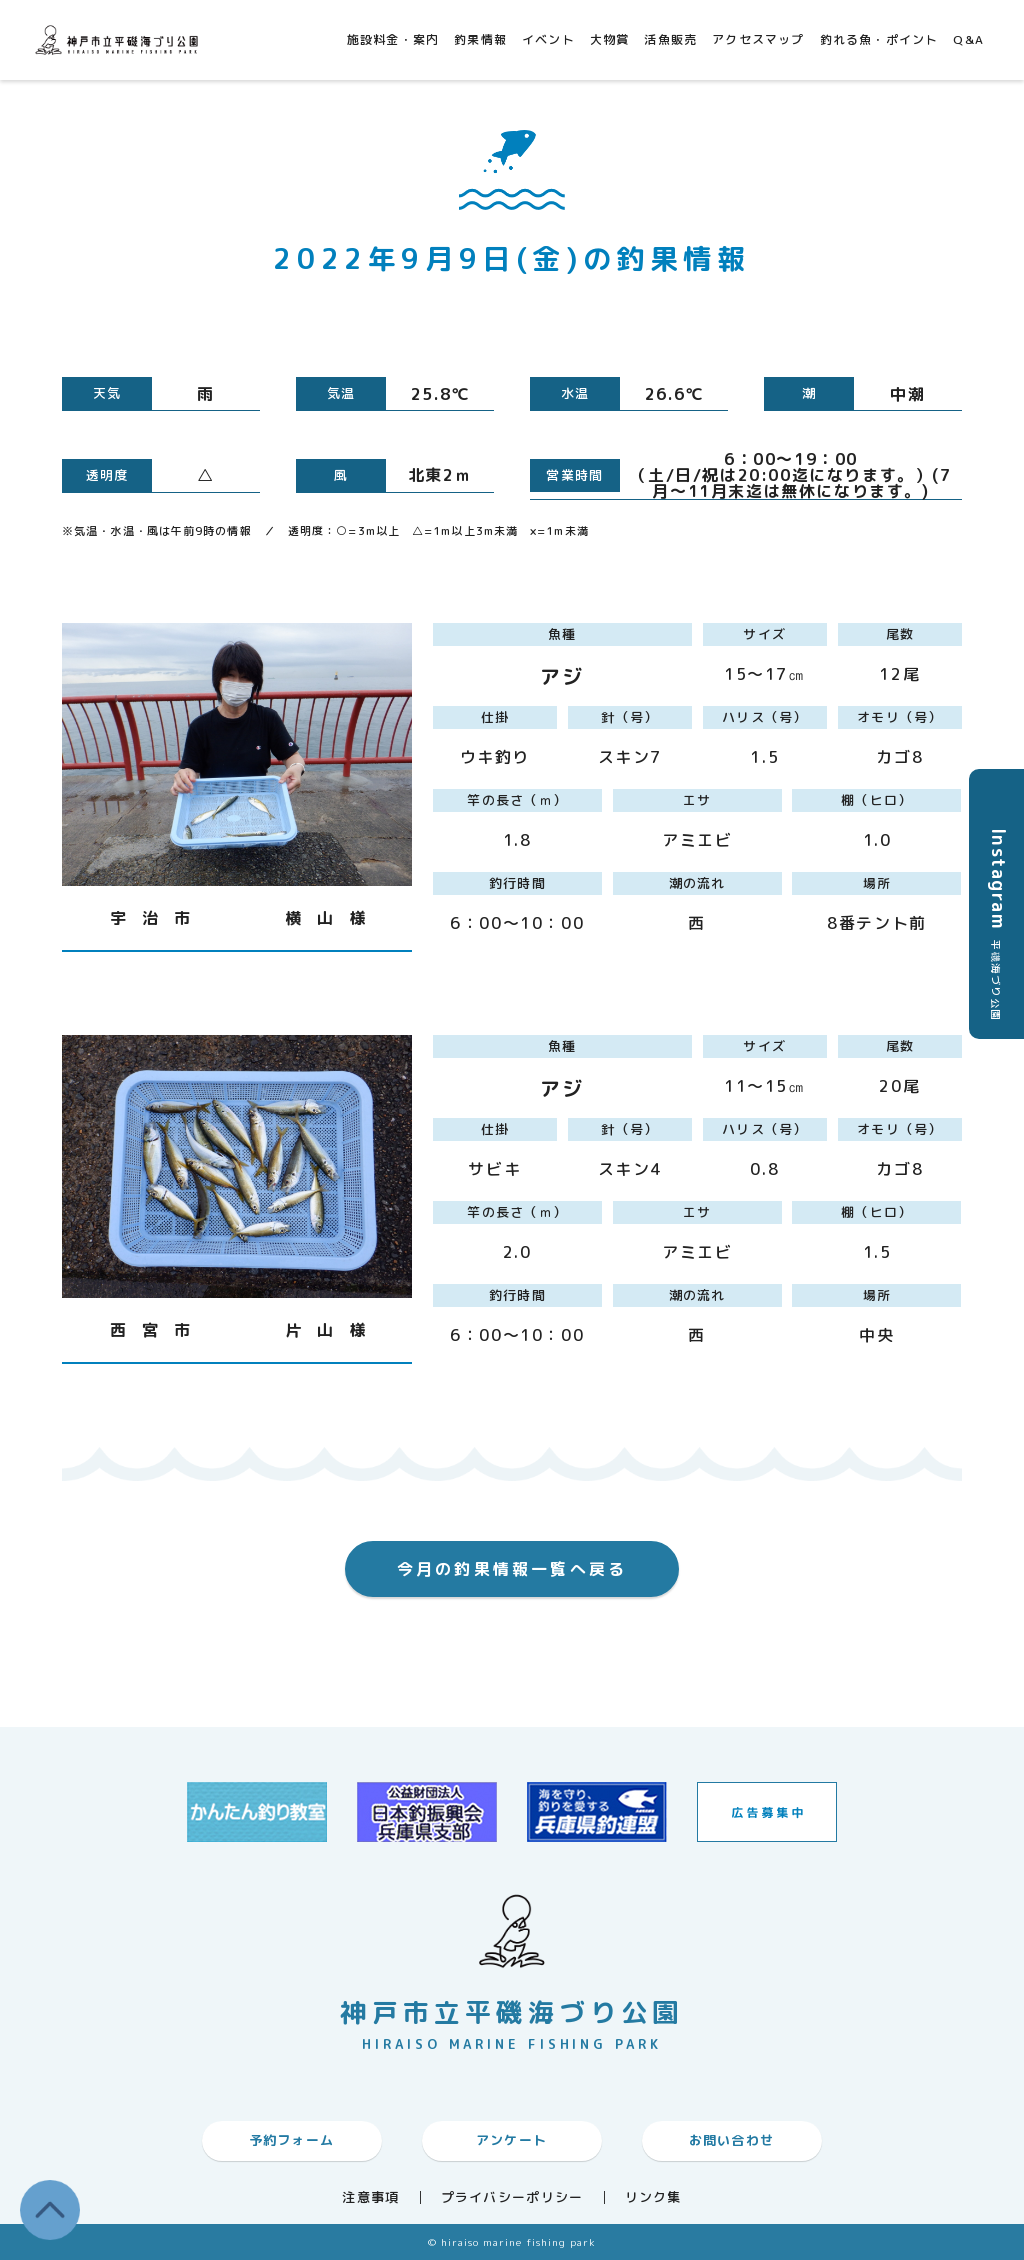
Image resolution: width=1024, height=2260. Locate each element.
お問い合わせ (732, 2140)
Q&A (968, 39)
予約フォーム (292, 2140)
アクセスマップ (758, 39)
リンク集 (653, 2197)
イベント (548, 39)
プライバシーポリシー (512, 2197)
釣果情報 (480, 39)
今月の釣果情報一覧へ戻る (512, 1569)
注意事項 (370, 2197)
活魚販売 (670, 39)
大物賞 (610, 39)
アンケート (512, 2140)
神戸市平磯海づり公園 (120, 39)
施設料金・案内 (393, 39)
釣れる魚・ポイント (879, 39)
